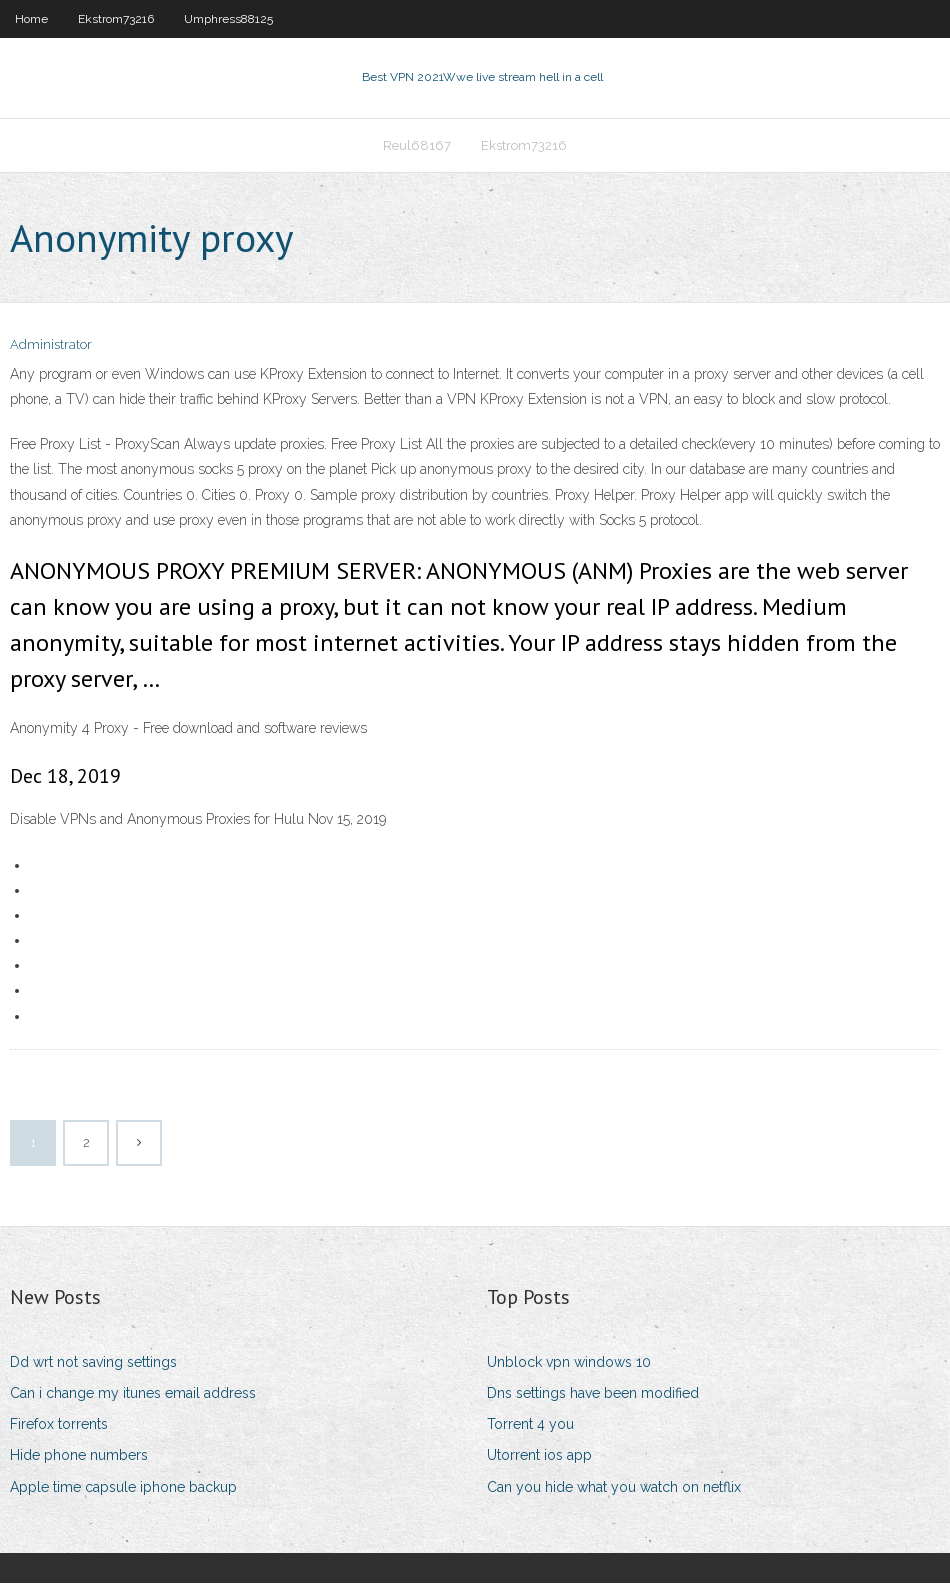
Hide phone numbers (79, 1458)
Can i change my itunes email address (133, 1395)
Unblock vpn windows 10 (569, 1364)
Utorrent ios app (539, 1458)
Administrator (51, 347)
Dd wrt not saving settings (93, 1364)
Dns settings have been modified (593, 1395)
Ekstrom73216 (116, 19)
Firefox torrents (59, 1426)
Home (31, 19)
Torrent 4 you (530, 1426)
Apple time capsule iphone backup (123, 1489)
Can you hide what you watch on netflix (614, 1489)
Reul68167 (417, 146)
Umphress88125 (228, 19)
